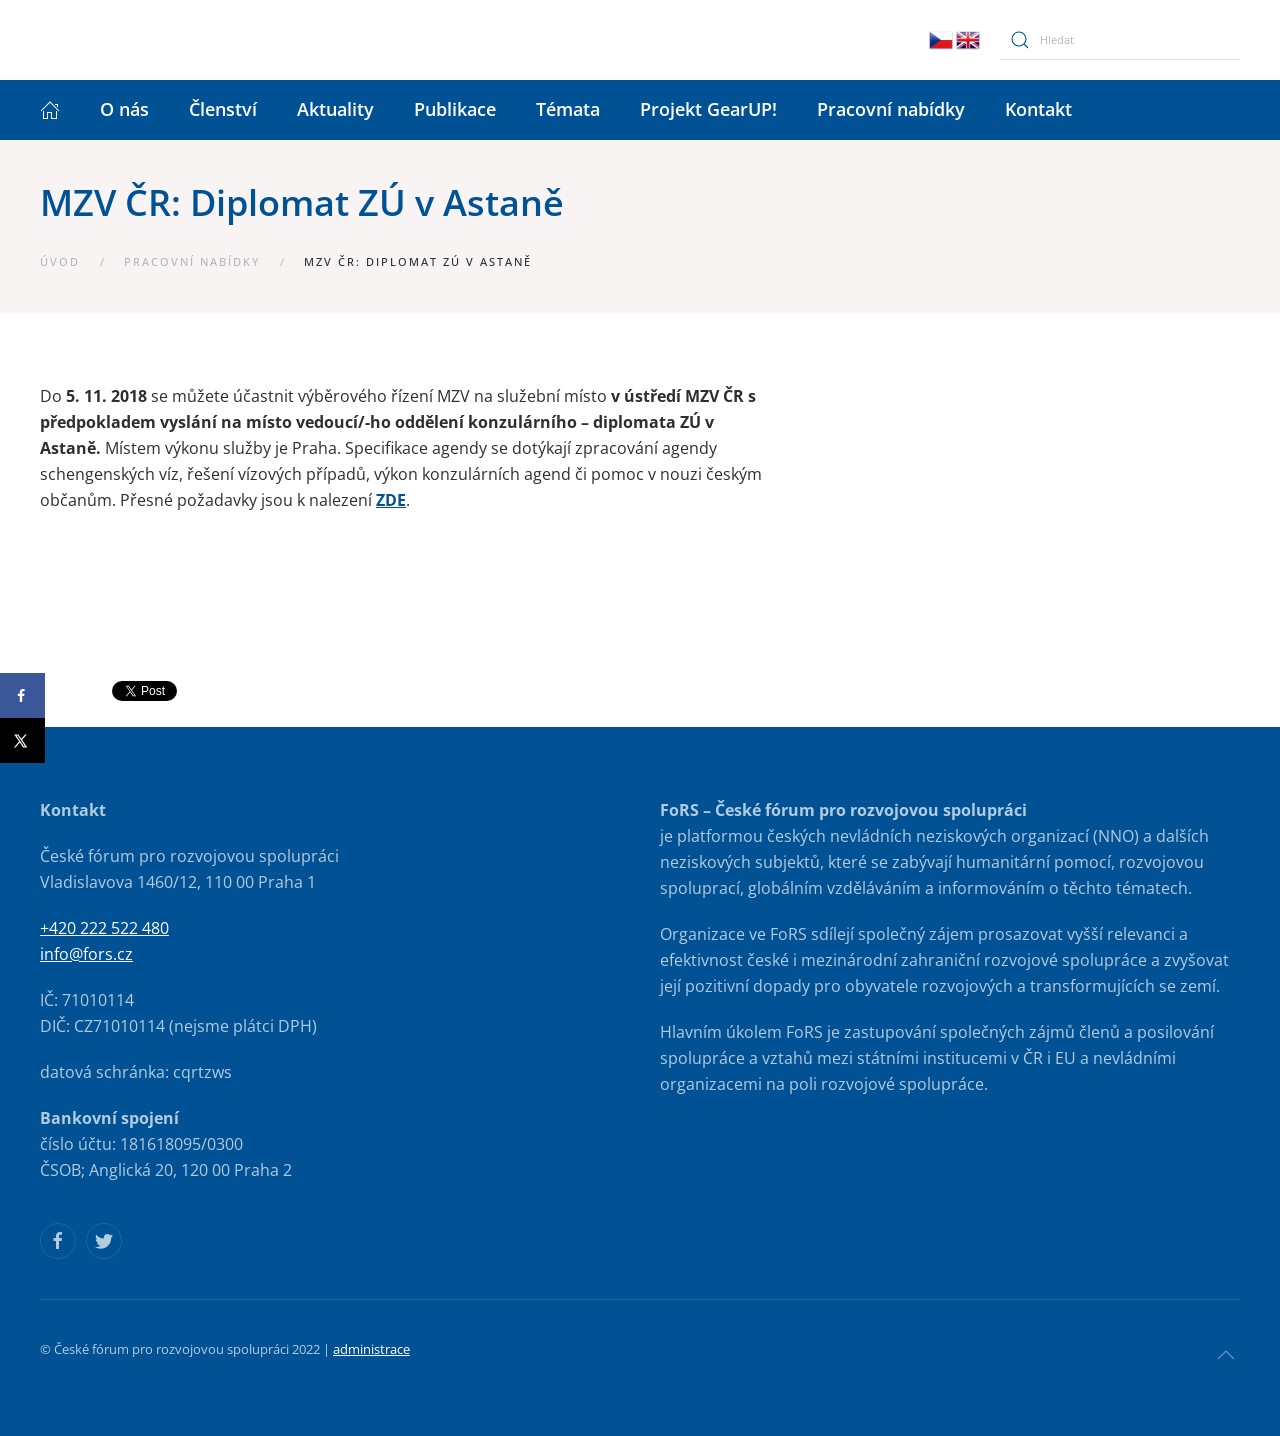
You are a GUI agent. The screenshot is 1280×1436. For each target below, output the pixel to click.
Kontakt (1038, 109)
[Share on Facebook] (22, 695)
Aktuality (335, 109)
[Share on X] (22, 740)
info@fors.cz (86, 954)
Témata (568, 109)
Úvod (60, 261)
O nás (124, 109)
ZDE (391, 500)
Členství (223, 109)
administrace (371, 1349)
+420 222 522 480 (104, 928)
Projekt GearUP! (708, 109)
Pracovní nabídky (891, 109)
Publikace (455, 109)
